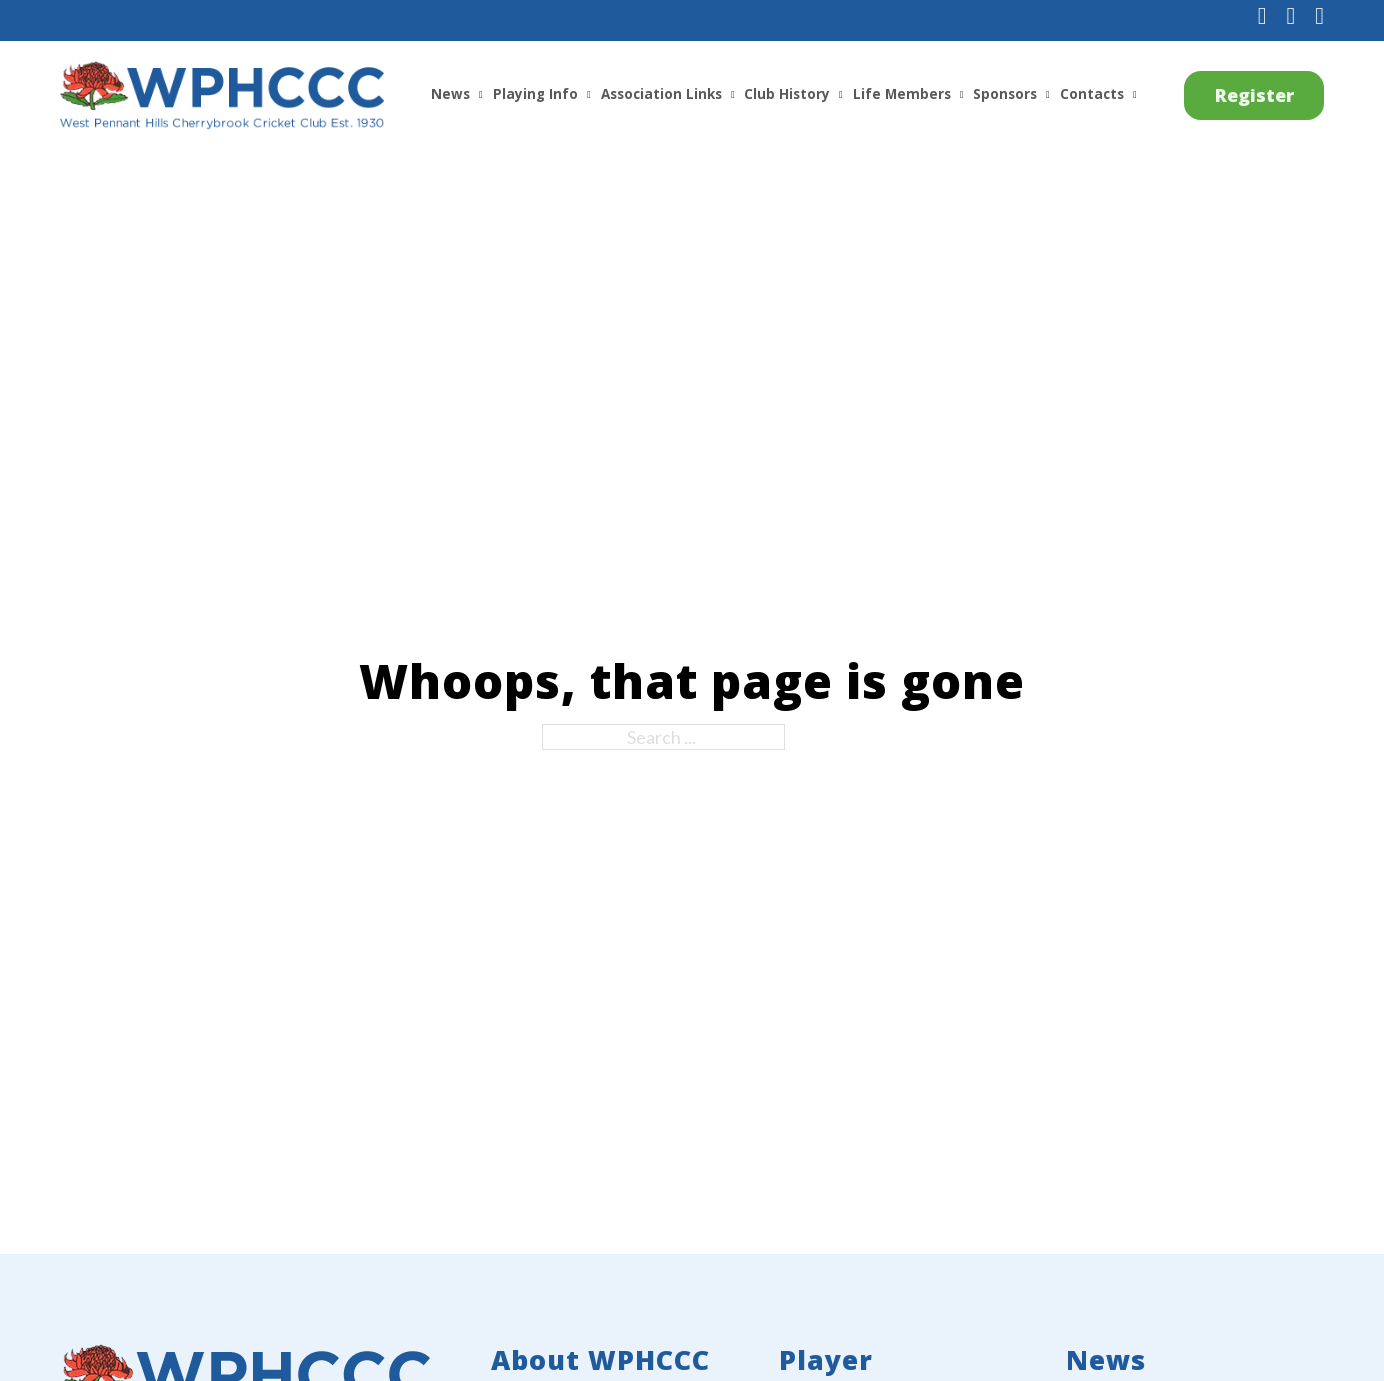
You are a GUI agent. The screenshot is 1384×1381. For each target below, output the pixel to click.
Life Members (902, 94)
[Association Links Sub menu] (733, 95)
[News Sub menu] (481, 95)
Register (1254, 95)
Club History (787, 94)
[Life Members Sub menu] (962, 95)
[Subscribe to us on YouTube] (1319, 17)
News (450, 94)
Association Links (661, 94)
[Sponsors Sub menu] (1048, 95)
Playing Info (535, 94)
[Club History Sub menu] (841, 95)
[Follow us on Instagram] (1290, 17)
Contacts (1092, 94)
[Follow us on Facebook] (1262, 17)
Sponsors (1005, 94)
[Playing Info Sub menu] (589, 95)
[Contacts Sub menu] (1135, 95)
